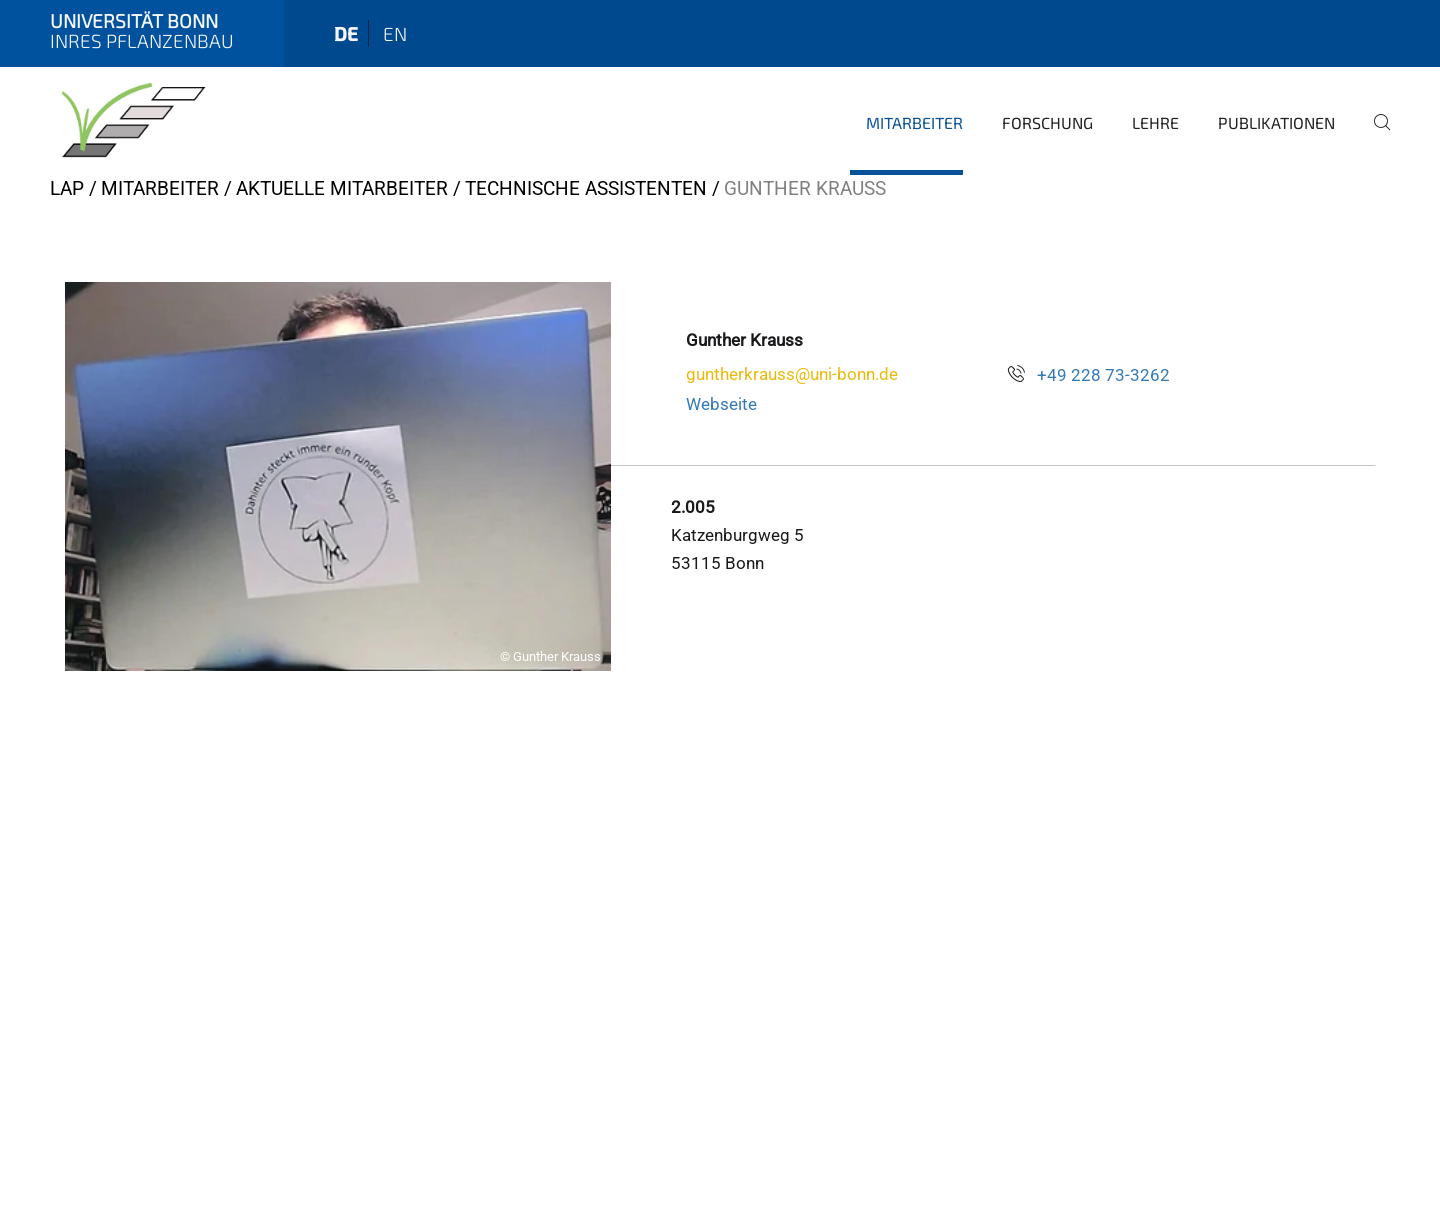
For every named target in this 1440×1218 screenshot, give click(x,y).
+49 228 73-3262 (1103, 375)
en (395, 33)
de (346, 33)
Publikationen (1276, 122)
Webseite (721, 404)
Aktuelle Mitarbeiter (342, 188)
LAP (67, 188)
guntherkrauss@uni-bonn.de (792, 374)
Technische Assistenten (586, 188)
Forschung (1047, 122)
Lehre (1155, 122)
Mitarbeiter (914, 122)
